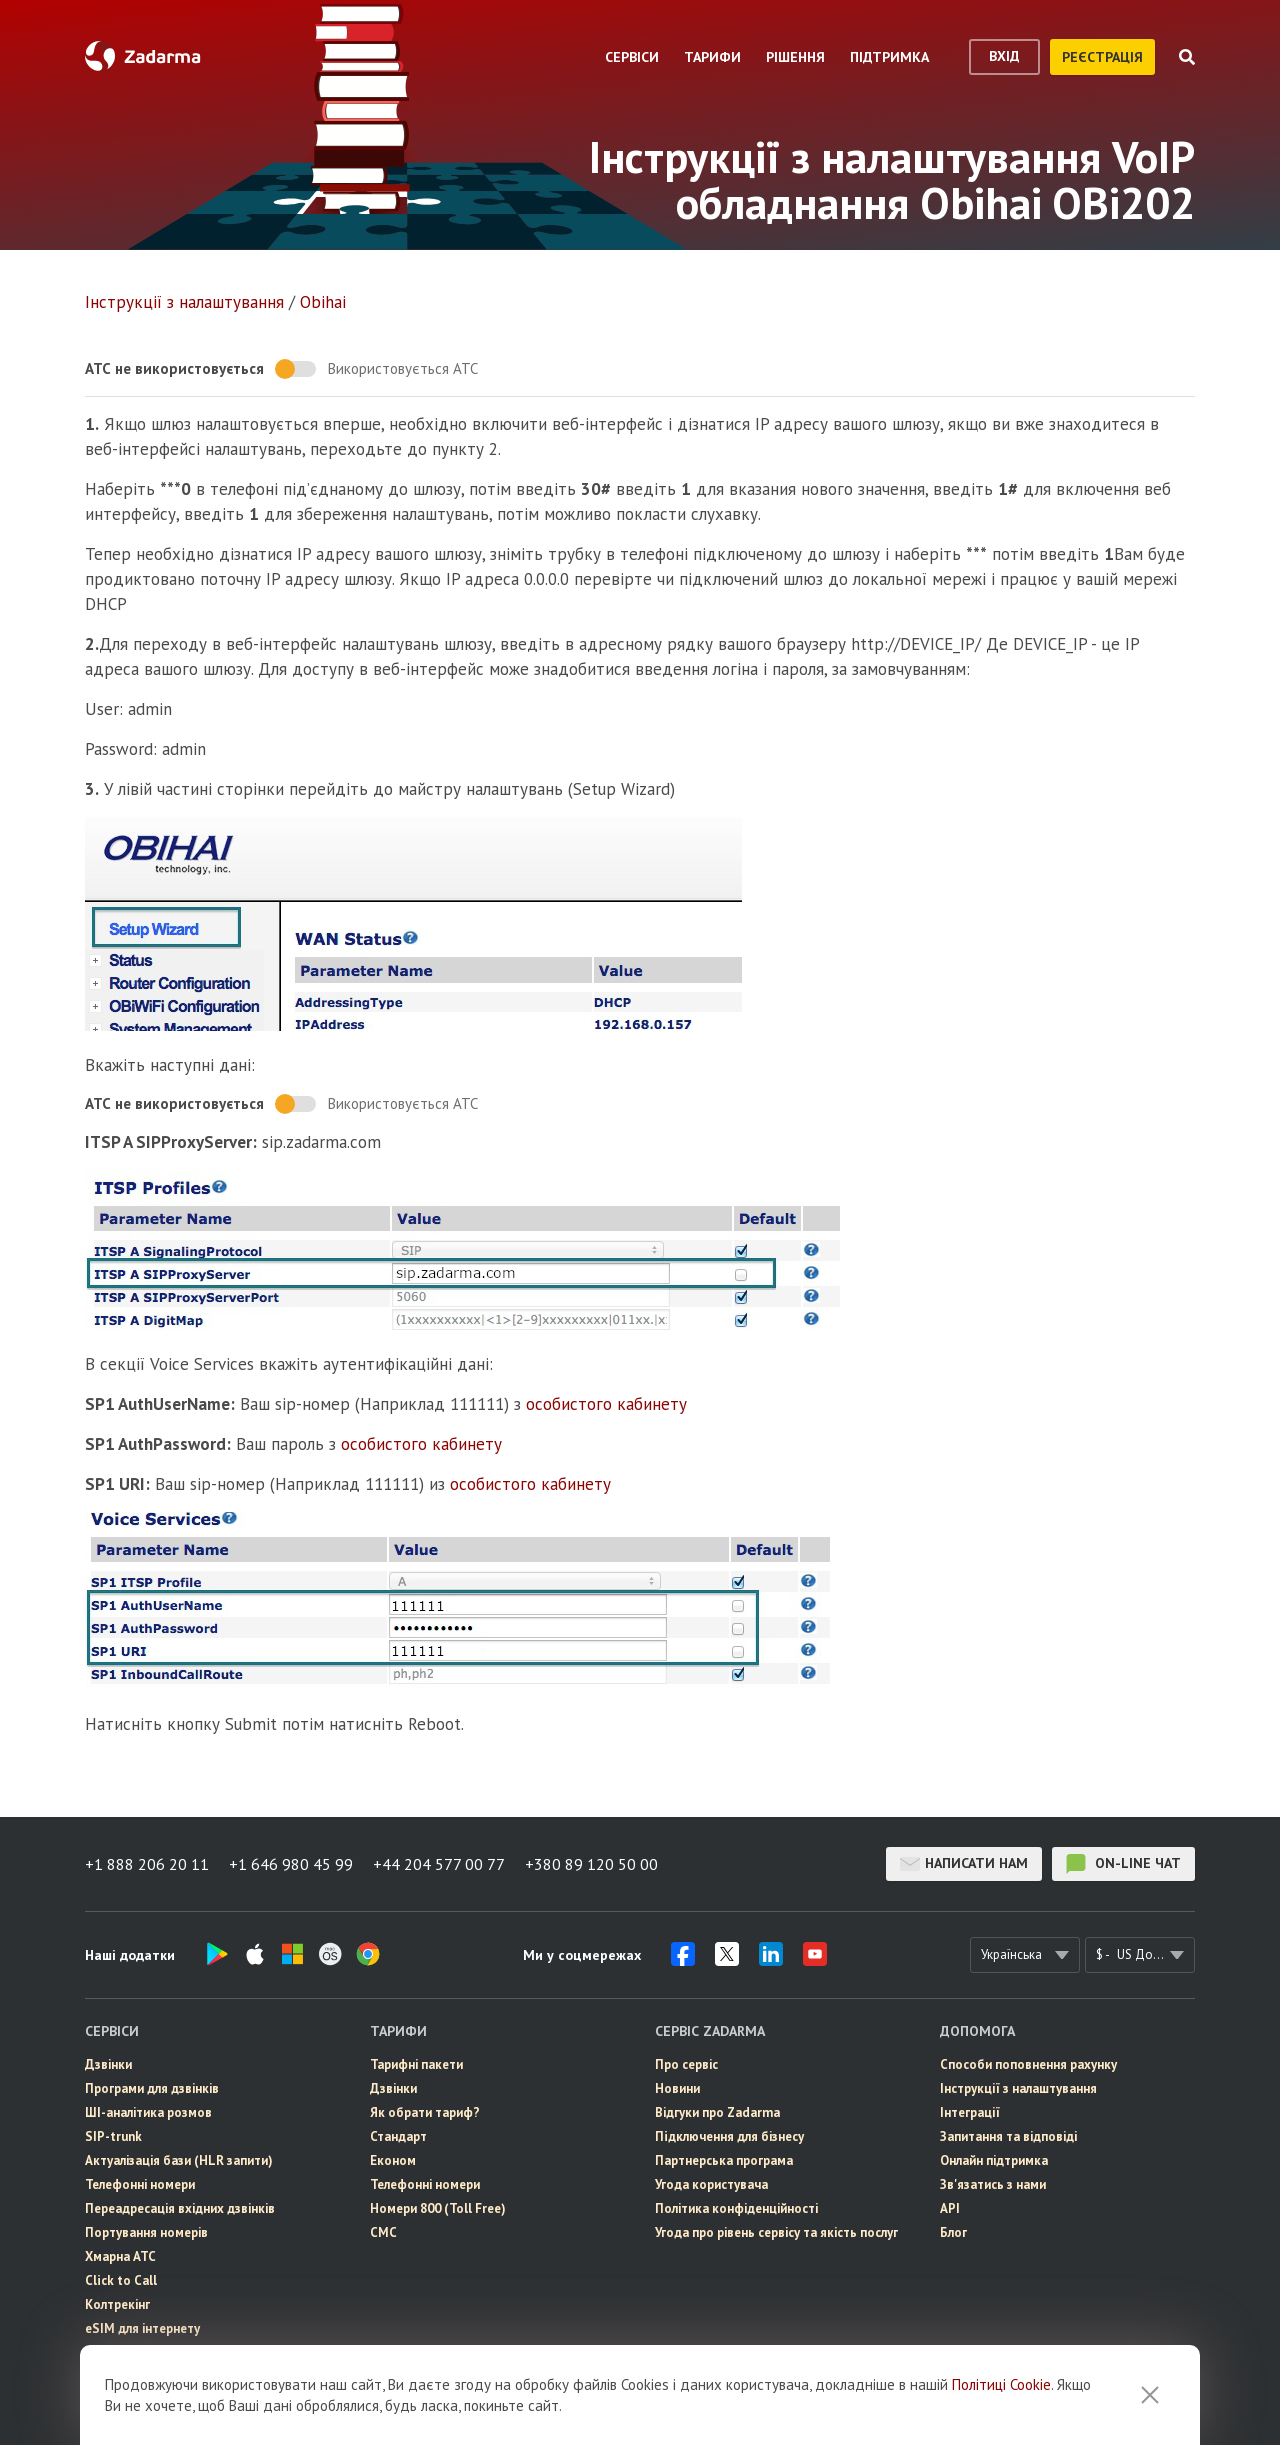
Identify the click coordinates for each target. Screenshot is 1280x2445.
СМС (383, 2232)
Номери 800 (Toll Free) (438, 2208)
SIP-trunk (113, 2136)
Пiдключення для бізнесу (729, 2136)
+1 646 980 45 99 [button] (291, 1864)
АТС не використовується (174, 368)
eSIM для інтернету (142, 2328)
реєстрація (1102, 57)
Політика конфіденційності (736, 2208)
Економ (393, 2160)
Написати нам (964, 1864)
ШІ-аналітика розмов (148, 2112)
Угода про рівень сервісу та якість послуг (776, 2232)
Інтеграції (970, 2112)
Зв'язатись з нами (993, 2184)
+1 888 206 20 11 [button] (147, 1864)
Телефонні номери (140, 2184)
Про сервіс (686, 2064)
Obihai (323, 302)
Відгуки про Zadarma (717, 2112)
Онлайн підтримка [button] (994, 2160)
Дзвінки (108, 2064)
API (950, 2208)
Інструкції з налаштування (184, 302)
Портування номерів (146, 2232)
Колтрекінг (117, 2304)
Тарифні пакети (416, 2064)
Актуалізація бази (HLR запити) (179, 2160)
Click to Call (121, 2280)
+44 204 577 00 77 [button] (439, 1864)
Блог (953, 2232)
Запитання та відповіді (1008, 2136)
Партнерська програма (724, 2160)
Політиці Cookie (1001, 2384)
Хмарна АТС (120, 2256)
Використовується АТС (403, 368)
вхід (1004, 56)
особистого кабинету (606, 1404)
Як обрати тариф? (425, 2112)
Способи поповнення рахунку (1028, 2064)
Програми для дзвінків (152, 2088)
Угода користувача (711, 2184)
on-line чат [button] (1123, 1864)
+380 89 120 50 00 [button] (591, 1864)
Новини (677, 2088)
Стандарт (398, 2136)
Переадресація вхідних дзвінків (180, 2208)
